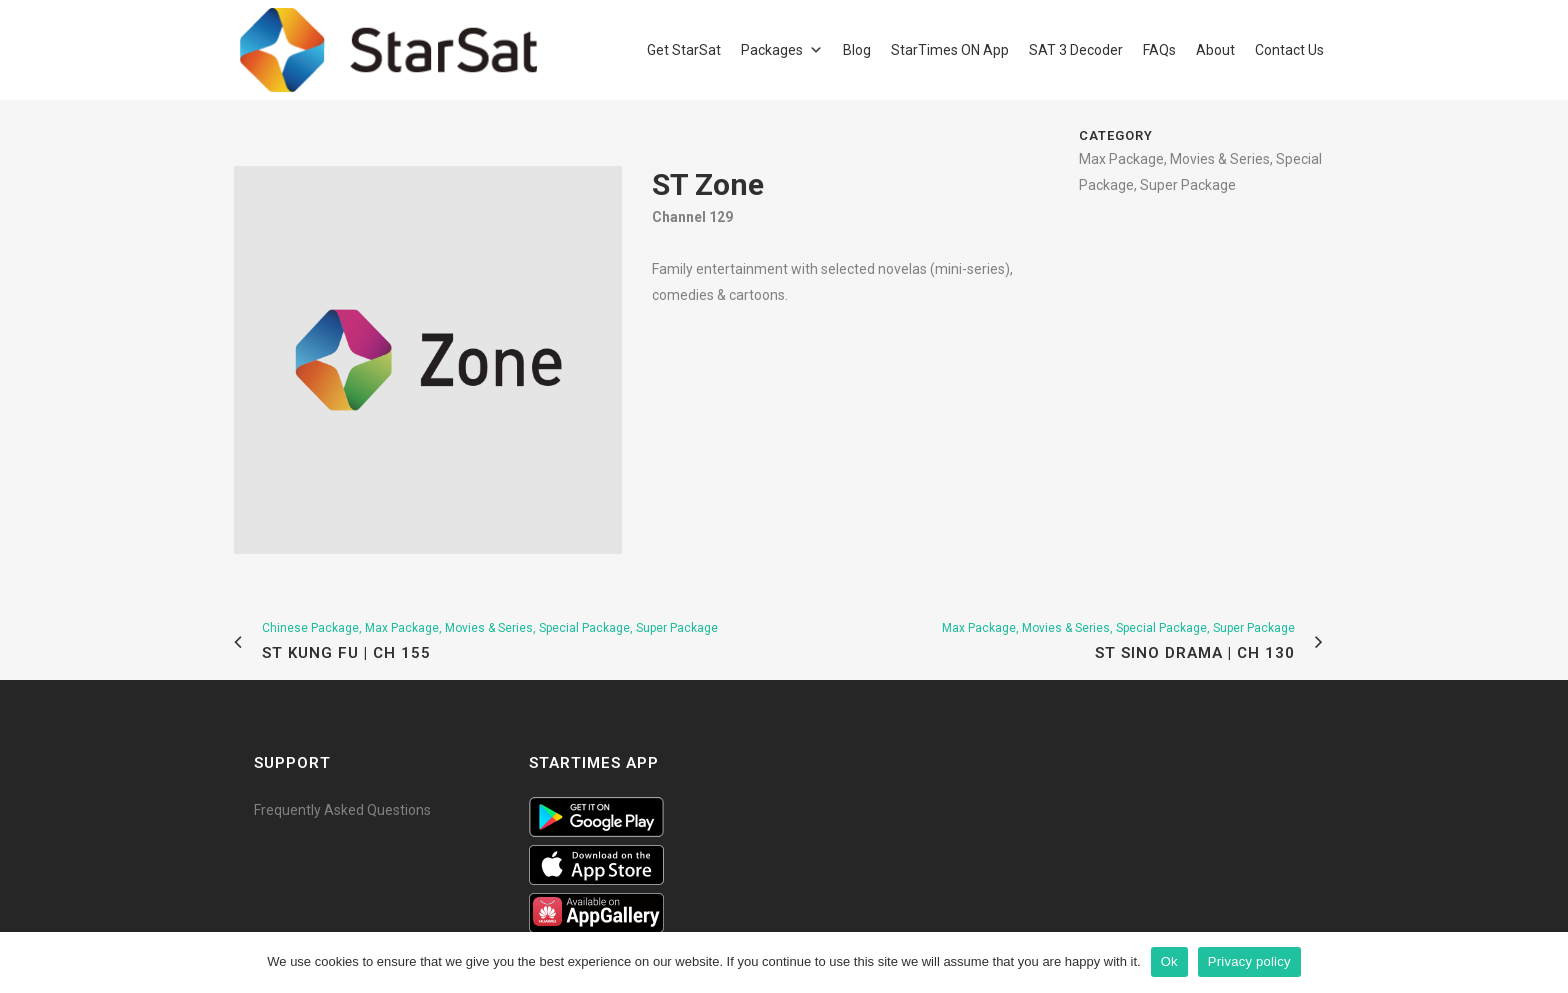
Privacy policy (1249, 961)
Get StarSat (684, 50)
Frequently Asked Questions (342, 810)
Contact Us (1289, 50)
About (1215, 50)
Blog (857, 50)
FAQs (1159, 50)
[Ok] (1543, 962)
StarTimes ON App (950, 50)
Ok (1169, 961)
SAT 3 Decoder (1076, 50)
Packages (772, 50)
